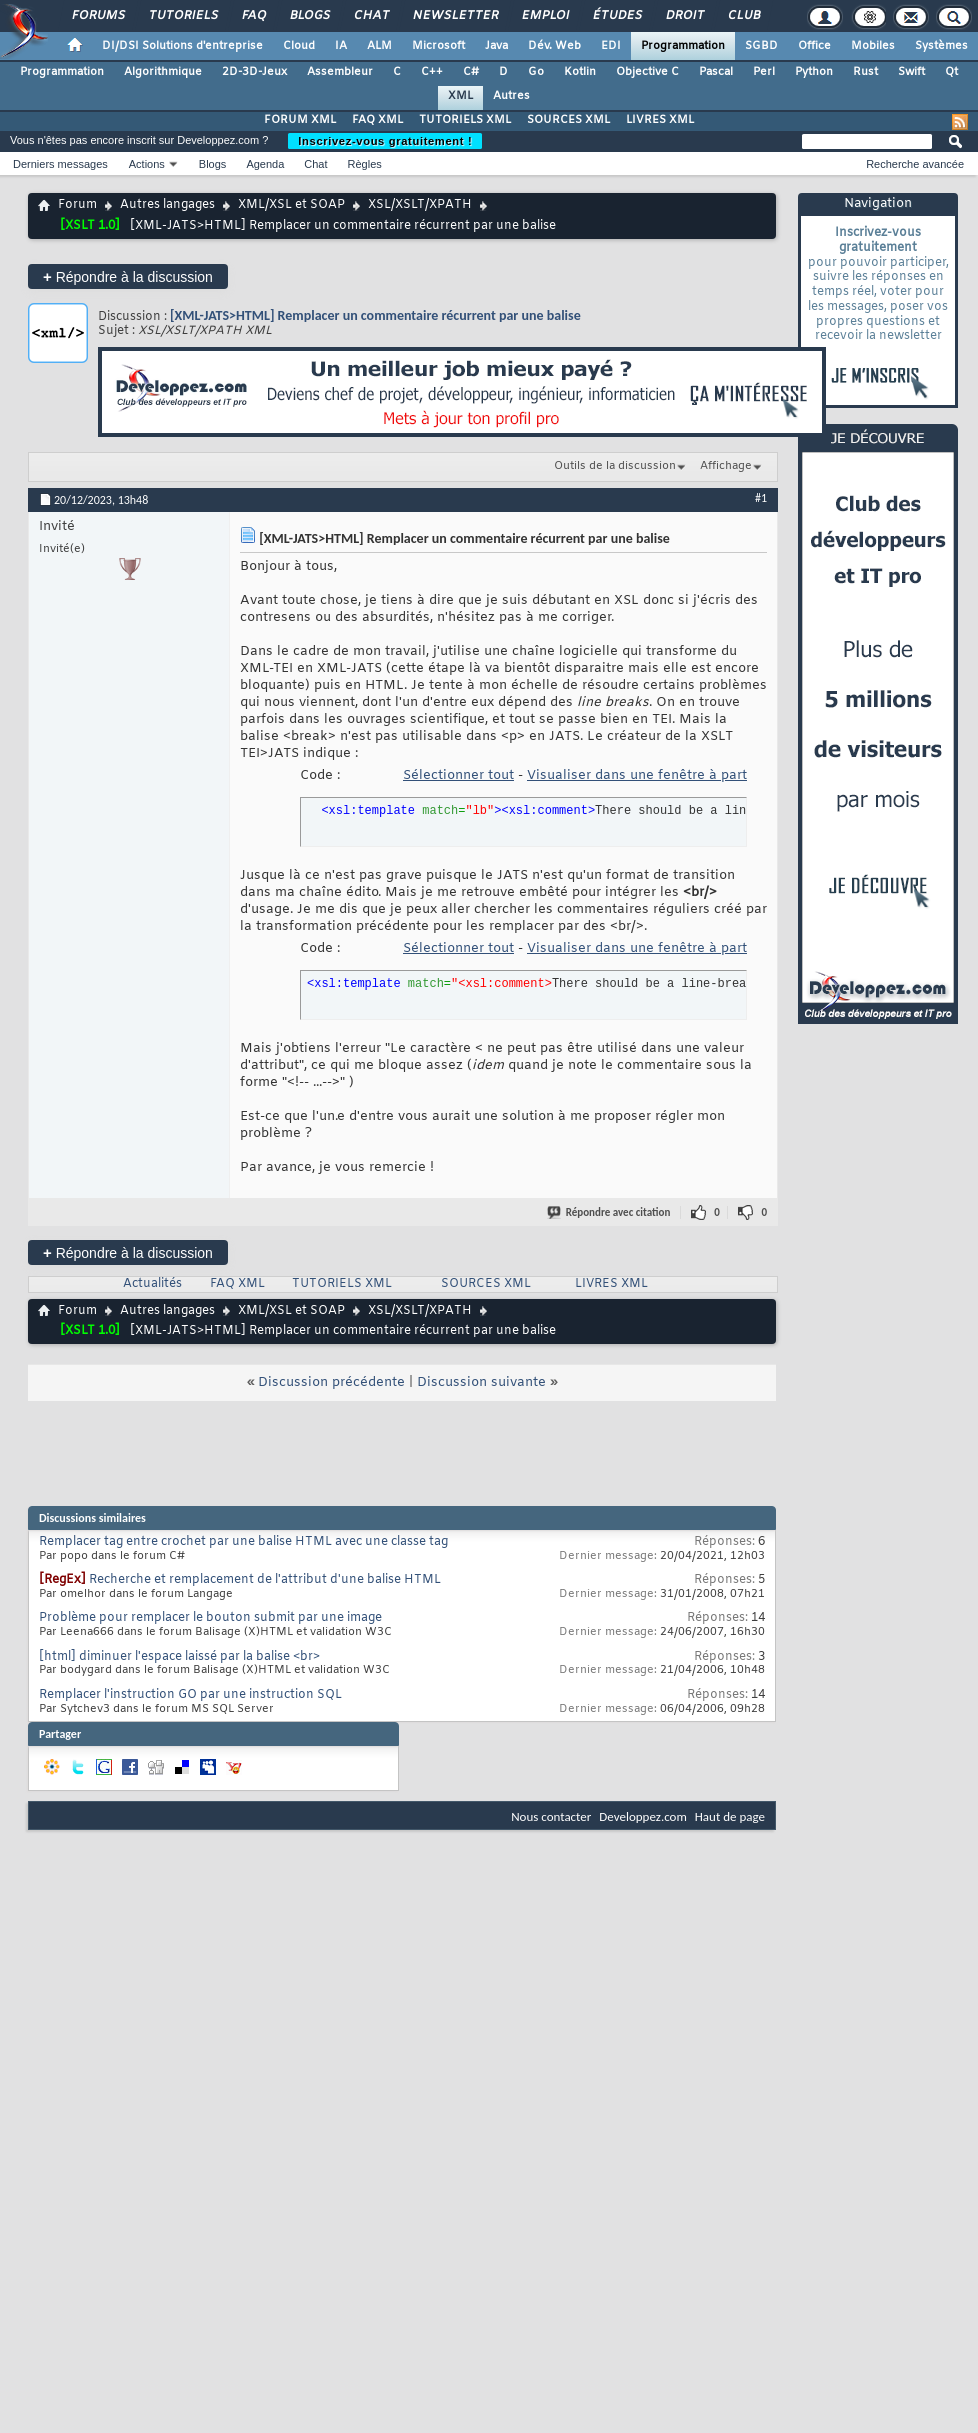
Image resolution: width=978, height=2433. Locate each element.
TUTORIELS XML (465, 120)
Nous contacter (551, 1816)
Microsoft (438, 46)
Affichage (726, 466)
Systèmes (941, 46)
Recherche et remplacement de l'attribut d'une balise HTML (265, 1580)
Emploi (544, 16)
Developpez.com (643, 1816)
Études (616, 16)
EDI (611, 46)
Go (536, 72)
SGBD (761, 46)
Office (814, 46)
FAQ (253, 16)
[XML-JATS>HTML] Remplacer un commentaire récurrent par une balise (375, 315)
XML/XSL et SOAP (291, 205)
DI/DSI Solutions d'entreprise (182, 46)
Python (814, 72)
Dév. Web (554, 46)
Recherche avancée (915, 164)
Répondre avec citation (610, 1212)
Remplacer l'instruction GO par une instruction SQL (190, 1695)
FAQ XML (377, 120)
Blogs (309, 16)
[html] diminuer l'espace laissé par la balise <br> (179, 1657)
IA (341, 46)
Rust (865, 72)
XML (460, 96)
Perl (764, 72)
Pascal (716, 72)
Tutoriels (182, 16)
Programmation (683, 46)
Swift (911, 72)
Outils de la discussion (615, 466)
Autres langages (167, 205)
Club (743, 16)
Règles (365, 164)
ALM (379, 46)
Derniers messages (60, 164)
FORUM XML (300, 120)
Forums (97, 16)
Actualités (152, 1284)
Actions (147, 164)
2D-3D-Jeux (254, 72)
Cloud (299, 46)
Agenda (265, 164)
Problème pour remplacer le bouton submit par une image (210, 1618)
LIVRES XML (660, 120)
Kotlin (580, 72)
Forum (77, 205)
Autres (511, 96)
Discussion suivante (481, 1382)
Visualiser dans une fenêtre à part (637, 775)
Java (496, 46)
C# (471, 72)
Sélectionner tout (458, 775)
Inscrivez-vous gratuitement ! (385, 141)
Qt (951, 72)
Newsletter (454, 16)
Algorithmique (163, 72)
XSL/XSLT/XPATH (420, 205)
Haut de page (730, 1816)
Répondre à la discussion (128, 276)
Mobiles (873, 46)
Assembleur (340, 72)
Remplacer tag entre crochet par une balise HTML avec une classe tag (243, 1542)
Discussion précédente (331, 1382)
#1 (761, 498)
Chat (370, 16)
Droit (684, 16)
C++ (432, 72)
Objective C (647, 72)
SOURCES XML (568, 120)
